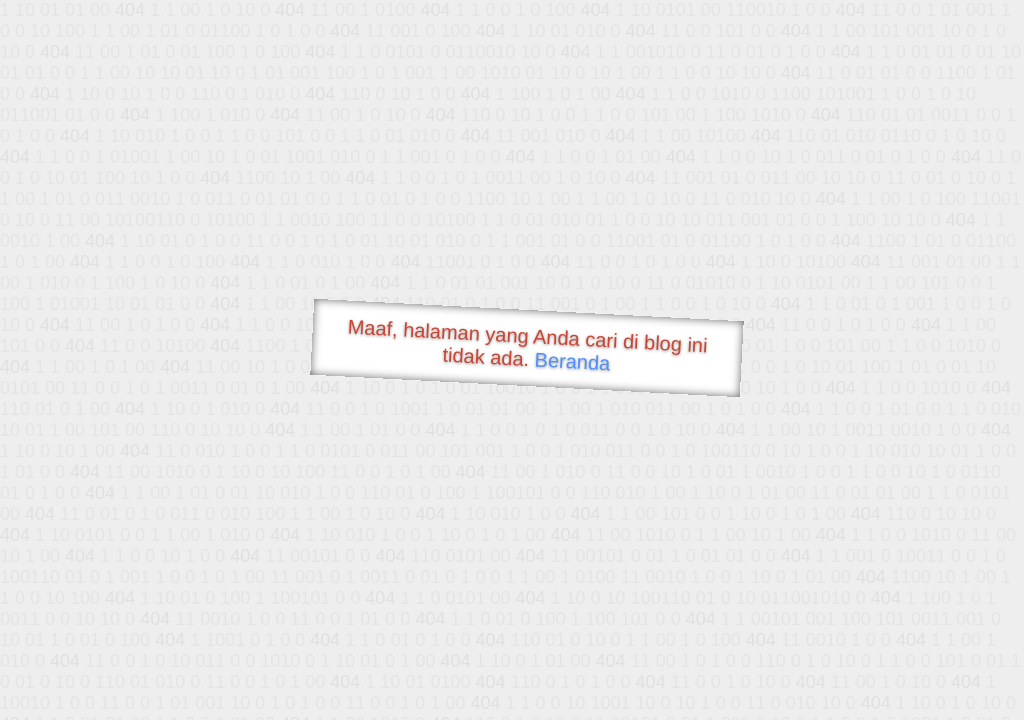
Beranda (572, 361)
